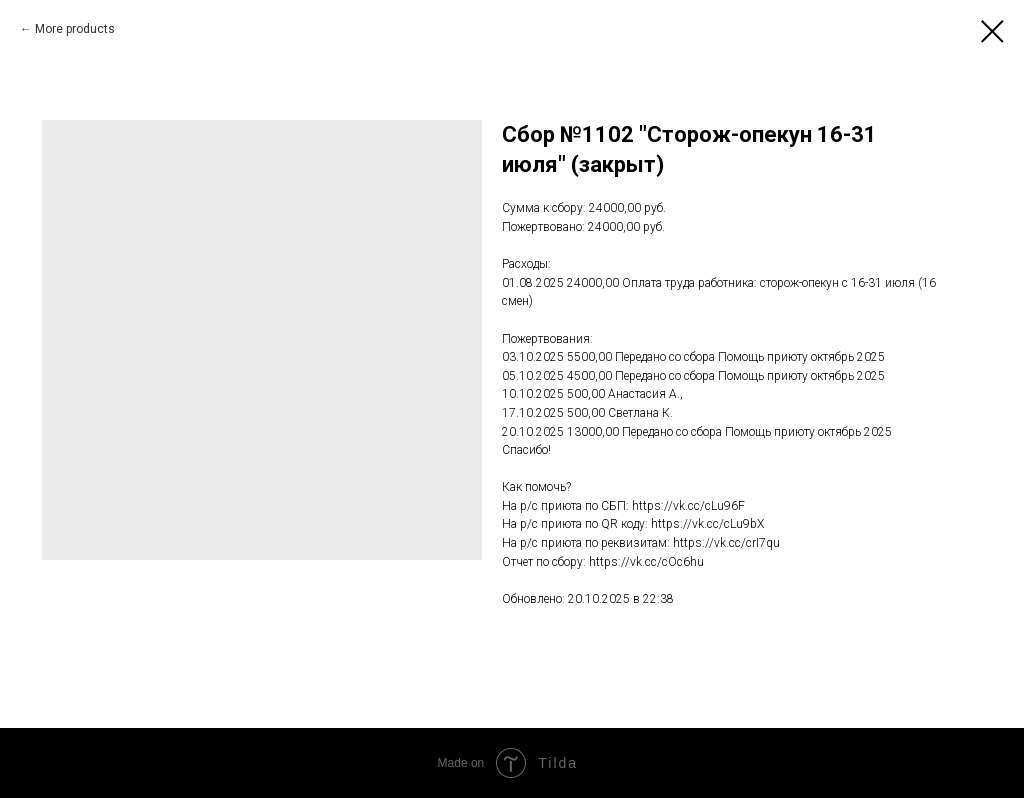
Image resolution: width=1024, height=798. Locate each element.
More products (75, 29)
